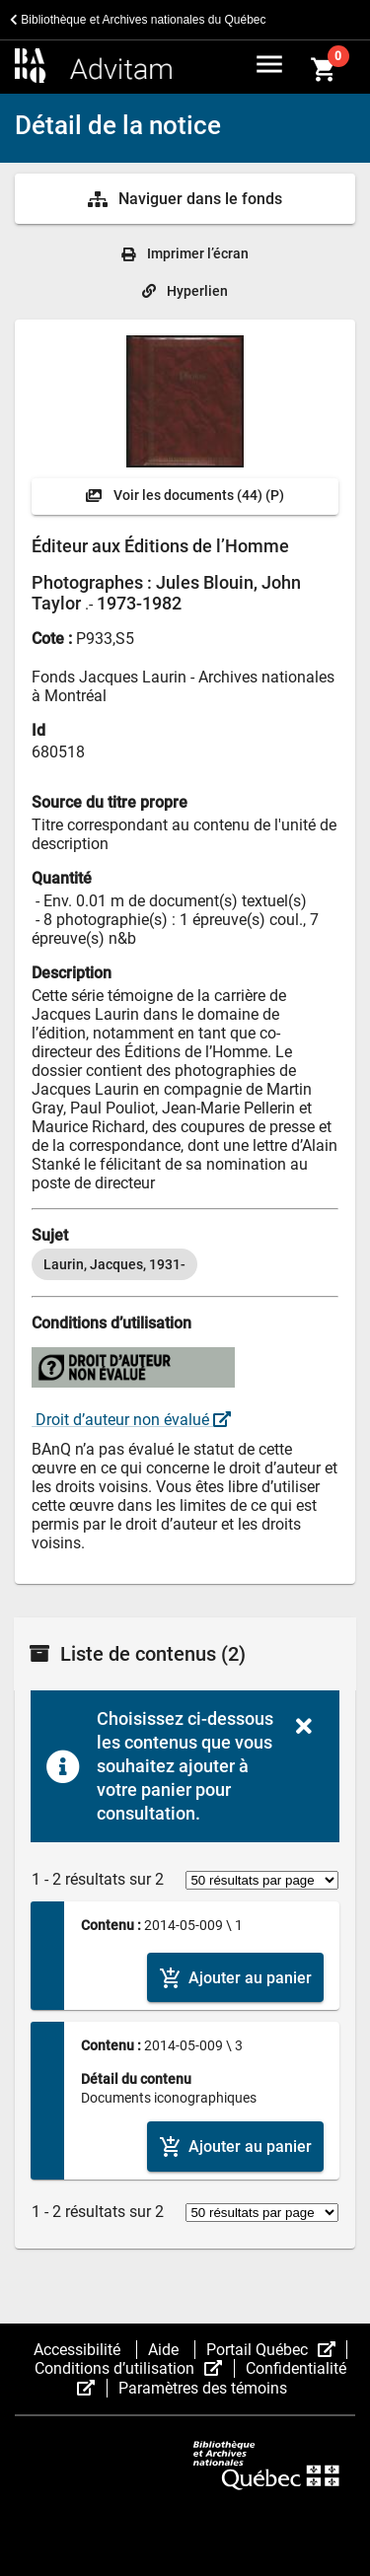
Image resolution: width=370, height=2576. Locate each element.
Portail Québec (276, 2349)
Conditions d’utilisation (134, 2368)
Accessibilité (79, 2349)
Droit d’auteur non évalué (131, 1419)
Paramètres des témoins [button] (202, 2388)
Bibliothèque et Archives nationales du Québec (138, 20)
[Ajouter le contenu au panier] (235, 1978)
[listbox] (185, 1264)
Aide (165, 2349)
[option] (114, 1264)
